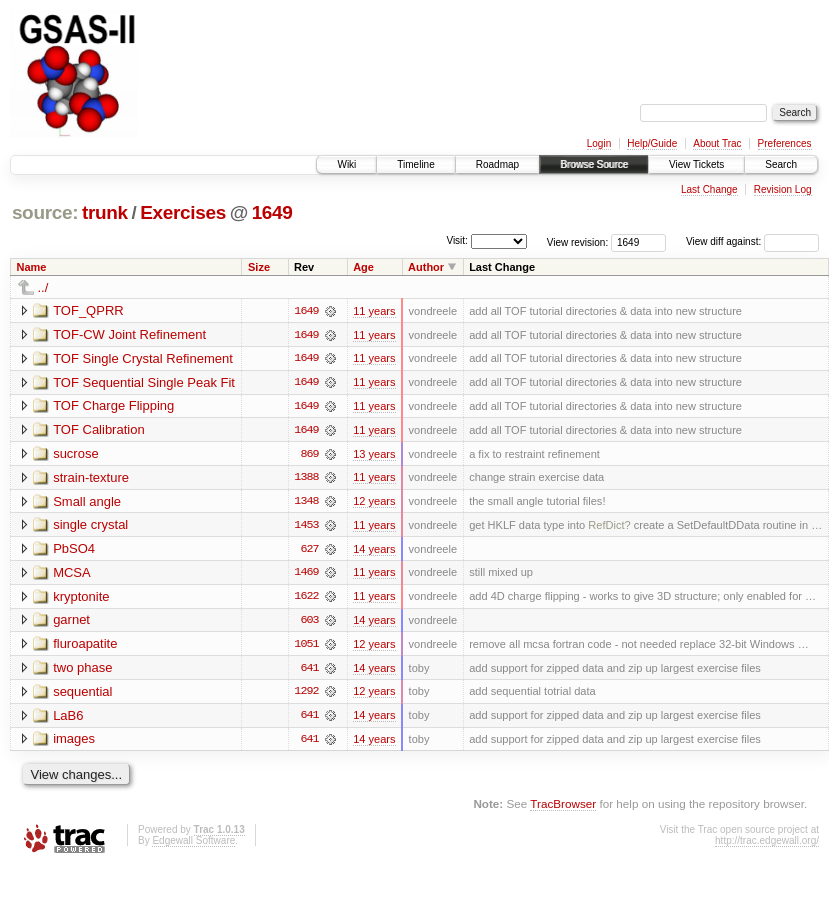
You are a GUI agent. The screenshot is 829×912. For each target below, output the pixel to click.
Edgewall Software (193, 844)
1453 (306, 527)
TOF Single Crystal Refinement (143, 358)
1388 (306, 479)
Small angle (87, 502)
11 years (374, 311)
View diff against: (752, 241)
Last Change (709, 189)
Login (599, 143)
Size (259, 267)
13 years (374, 455)
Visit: (457, 240)
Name (32, 267)
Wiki (346, 164)
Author (426, 267)
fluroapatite (85, 646)
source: (45, 212)
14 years (374, 551)
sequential (82, 694)
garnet (71, 622)
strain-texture (91, 478)
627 (309, 551)
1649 (272, 212)
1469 (306, 575)
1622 (306, 599)
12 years (374, 503)
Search (781, 164)
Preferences (785, 143)
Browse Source (594, 164)
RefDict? (609, 527)
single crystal (90, 526)
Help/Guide (652, 143)
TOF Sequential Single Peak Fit (144, 382)
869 (309, 455)
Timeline (415, 164)
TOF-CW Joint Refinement (129, 334)
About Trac (717, 143)
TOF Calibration (99, 430)
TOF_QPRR (88, 310)
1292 (306, 695)
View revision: (578, 241)
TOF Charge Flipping (113, 406)
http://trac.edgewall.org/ (767, 844)
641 (309, 671)
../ (43, 287)
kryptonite (81, 598)
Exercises (183, 212)
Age (363, 267)
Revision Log (783, 189)
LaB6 (68, 718)
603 (309, 623)
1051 (306, 647)
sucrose (76, 454)
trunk (105, 212)
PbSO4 (74, 550)
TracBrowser (563, 807)
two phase (82, 670)
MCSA (72, 574)
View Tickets (696, 164)
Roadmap (497, 164)
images (74, 742)
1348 (306, 503)
